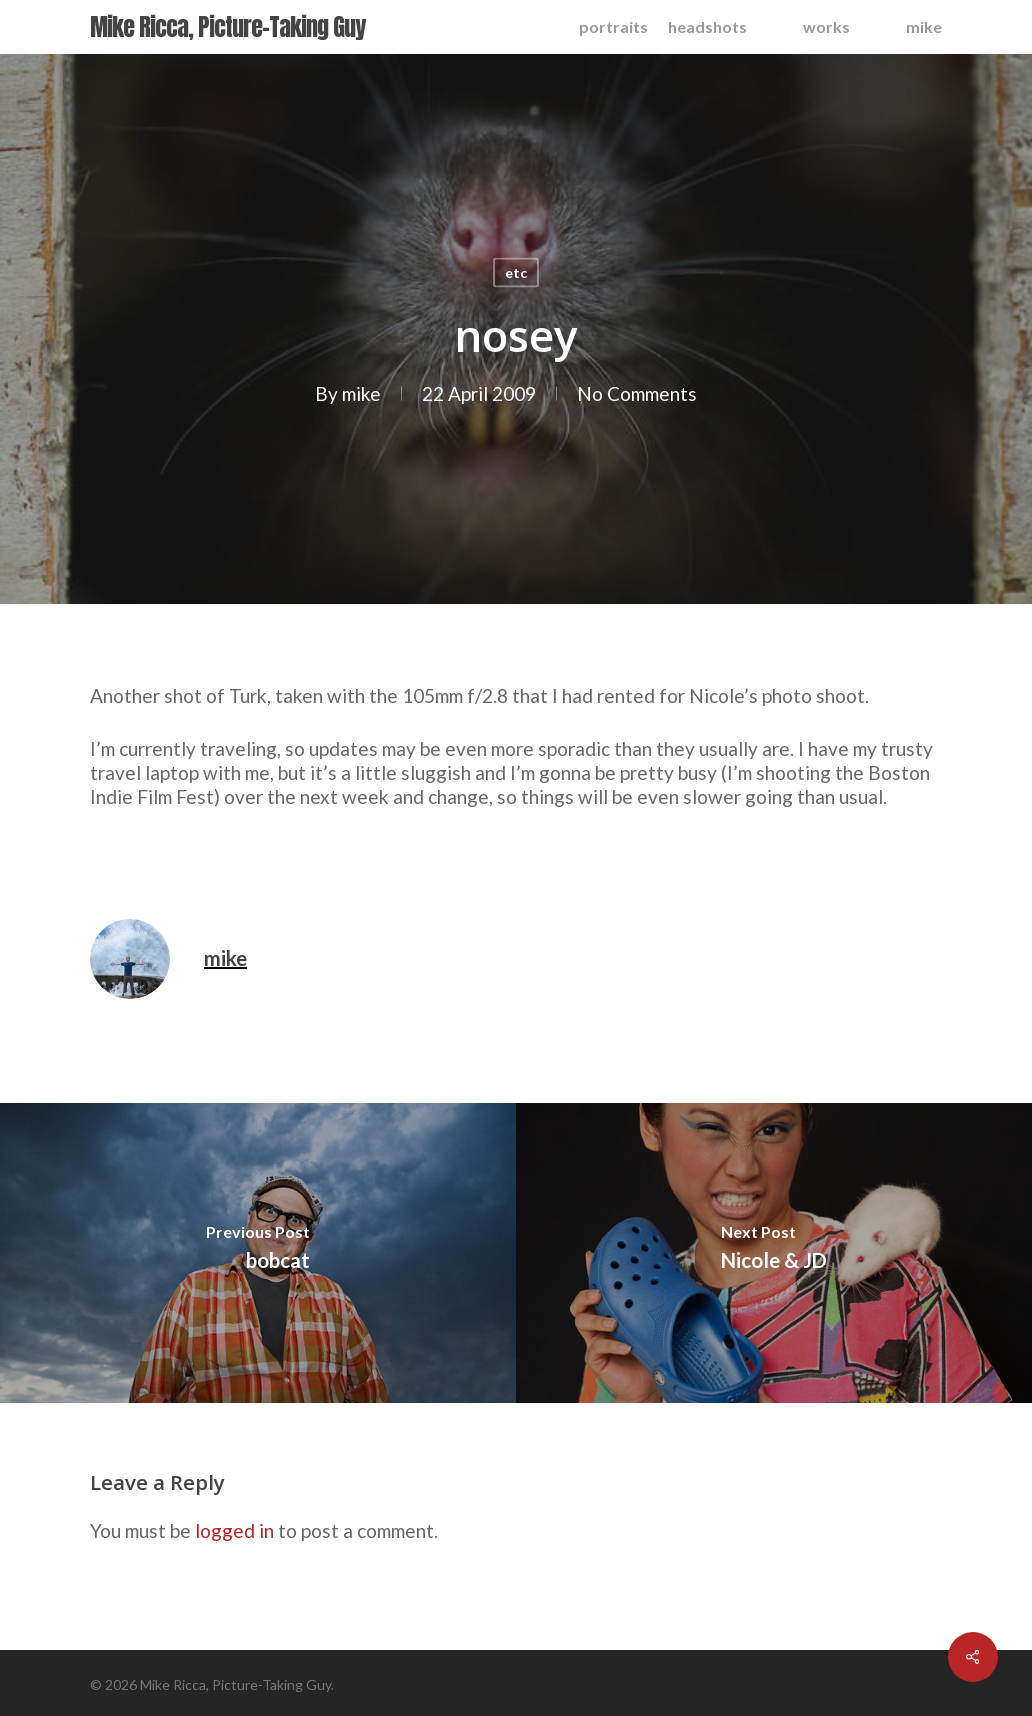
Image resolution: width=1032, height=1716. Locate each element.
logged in (234, 1530)
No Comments (637, 393)
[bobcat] (258, 1253)
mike (361, 393)
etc (516, 272)
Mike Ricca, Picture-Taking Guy (227, 27)
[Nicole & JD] (774, 1253)
